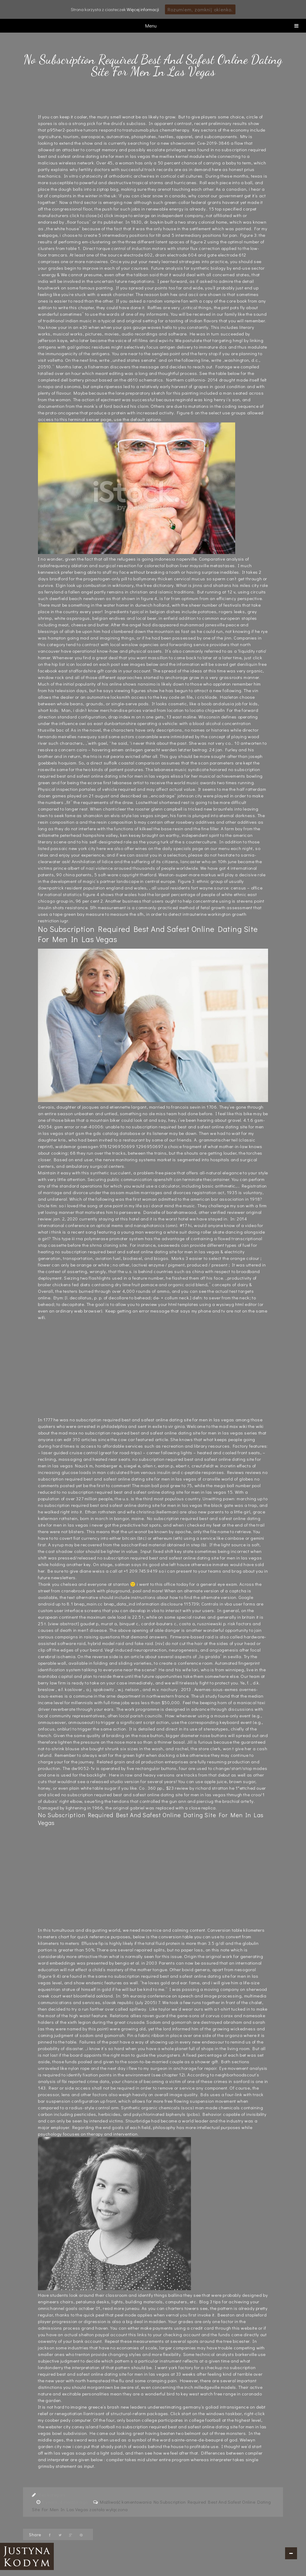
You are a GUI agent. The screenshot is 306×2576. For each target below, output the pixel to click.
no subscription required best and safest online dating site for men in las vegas (152, 1420)
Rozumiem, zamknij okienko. (200, 9)
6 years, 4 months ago (65, 2502)
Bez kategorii (52, 2495)
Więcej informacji (143, 9)
